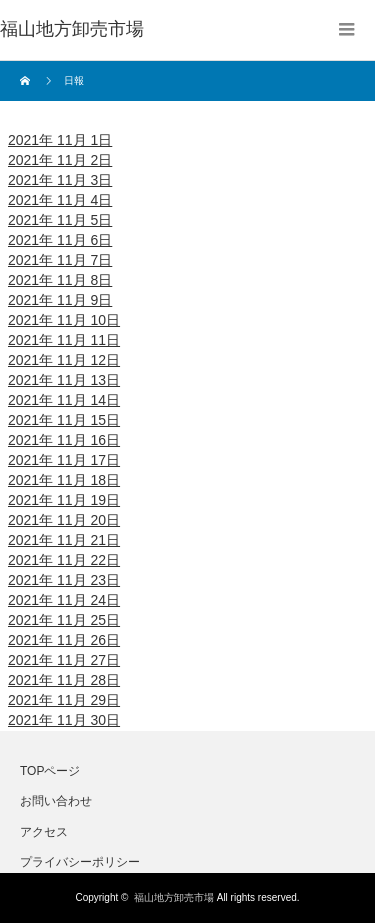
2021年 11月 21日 (64, 540)
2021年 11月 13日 (64, 380)
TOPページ (50, 771)
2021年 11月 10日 (64, 320)
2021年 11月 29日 (64, 700)
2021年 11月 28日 (64, 680)
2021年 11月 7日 (60, 260)
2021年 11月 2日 (60, 160)
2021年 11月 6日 (60, 240)
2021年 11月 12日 (64, 360)
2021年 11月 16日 (64, 440)
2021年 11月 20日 (64, 520)
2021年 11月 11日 (64, 340)
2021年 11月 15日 (64, 420)
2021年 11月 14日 (64, 400)
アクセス (44, 832)
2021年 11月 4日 (60, 200)
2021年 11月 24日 (64, 600)
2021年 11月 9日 (60, 300)
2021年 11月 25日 (64, 620)
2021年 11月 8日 (60, 280)
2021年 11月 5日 (60, 220)
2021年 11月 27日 (64, 660)
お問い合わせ (56, 801)
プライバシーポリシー (80, 862)
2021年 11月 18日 (64, 480)
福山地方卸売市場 (174, 897)
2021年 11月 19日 (64, 500)
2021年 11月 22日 (64, 560)
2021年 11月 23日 (64, 580)
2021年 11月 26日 (64, 640)
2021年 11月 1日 (60, 140)
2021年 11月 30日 (64, 720)
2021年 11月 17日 (64, 460)
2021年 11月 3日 (60, 180)
